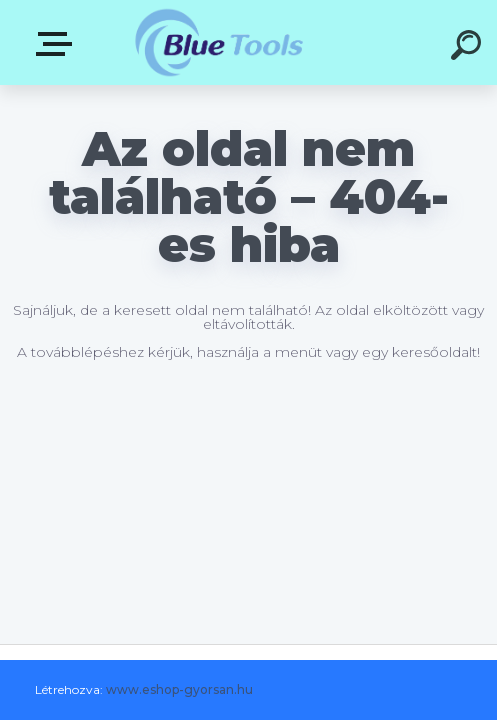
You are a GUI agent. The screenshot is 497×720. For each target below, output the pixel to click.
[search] (469, 48)
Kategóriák (58, 44)
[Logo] (218, 42)
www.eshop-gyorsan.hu (179, 689)
